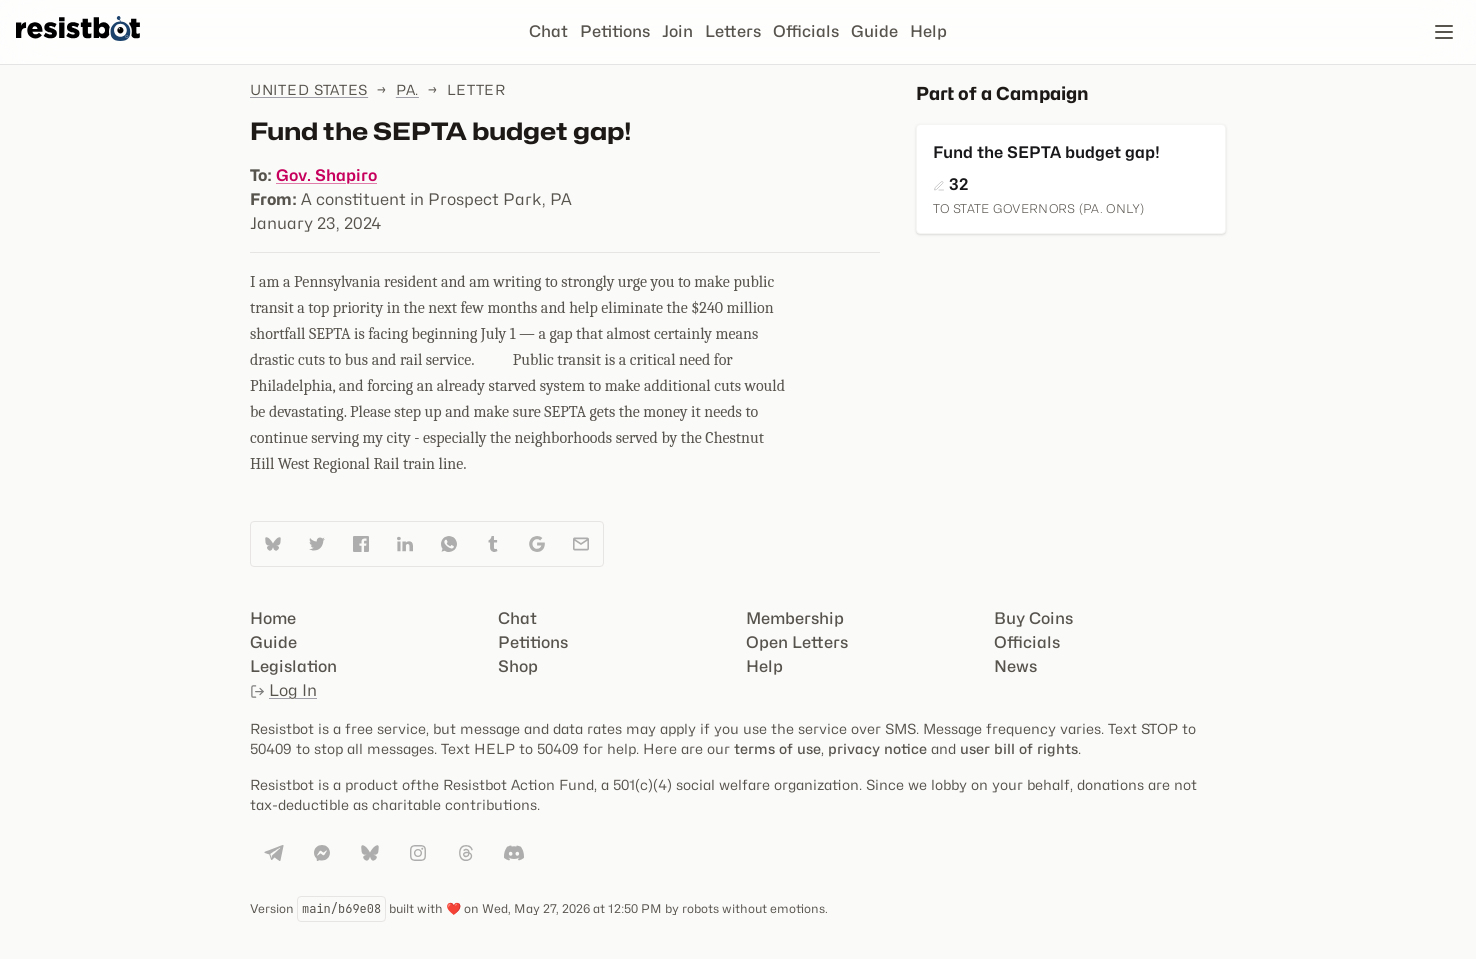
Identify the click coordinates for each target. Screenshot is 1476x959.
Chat (548, 31)
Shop (518, 666)
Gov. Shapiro (326, 175)
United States (309, 89)
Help (928, 31)
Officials (806, 31)
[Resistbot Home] (78, 48)
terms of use (777, 748)
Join (677, 31)
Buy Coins (1033, 618)
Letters (733, 31)
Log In (283, 690)
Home (273, 618)
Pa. (407, 89)
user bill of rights (1019, 748)
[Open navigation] (1444, 32)
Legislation (293, 666)
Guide (874, 31)
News (1015, 666)
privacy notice (877, 748)
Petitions (615, 31)
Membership (795, 618)
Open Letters (797, 642)
